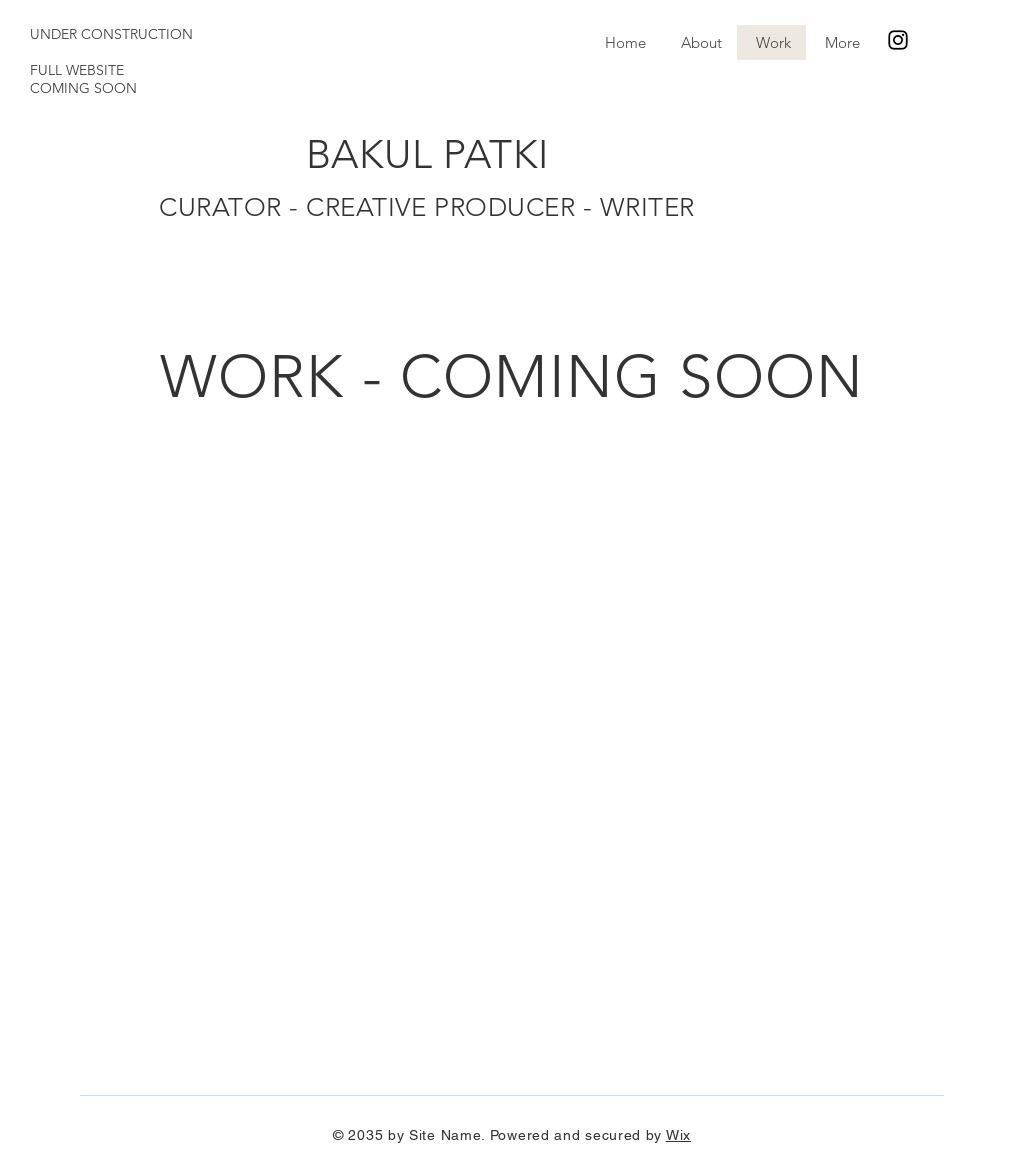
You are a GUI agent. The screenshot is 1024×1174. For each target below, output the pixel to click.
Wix (678, 1135)
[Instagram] (898, 40)
